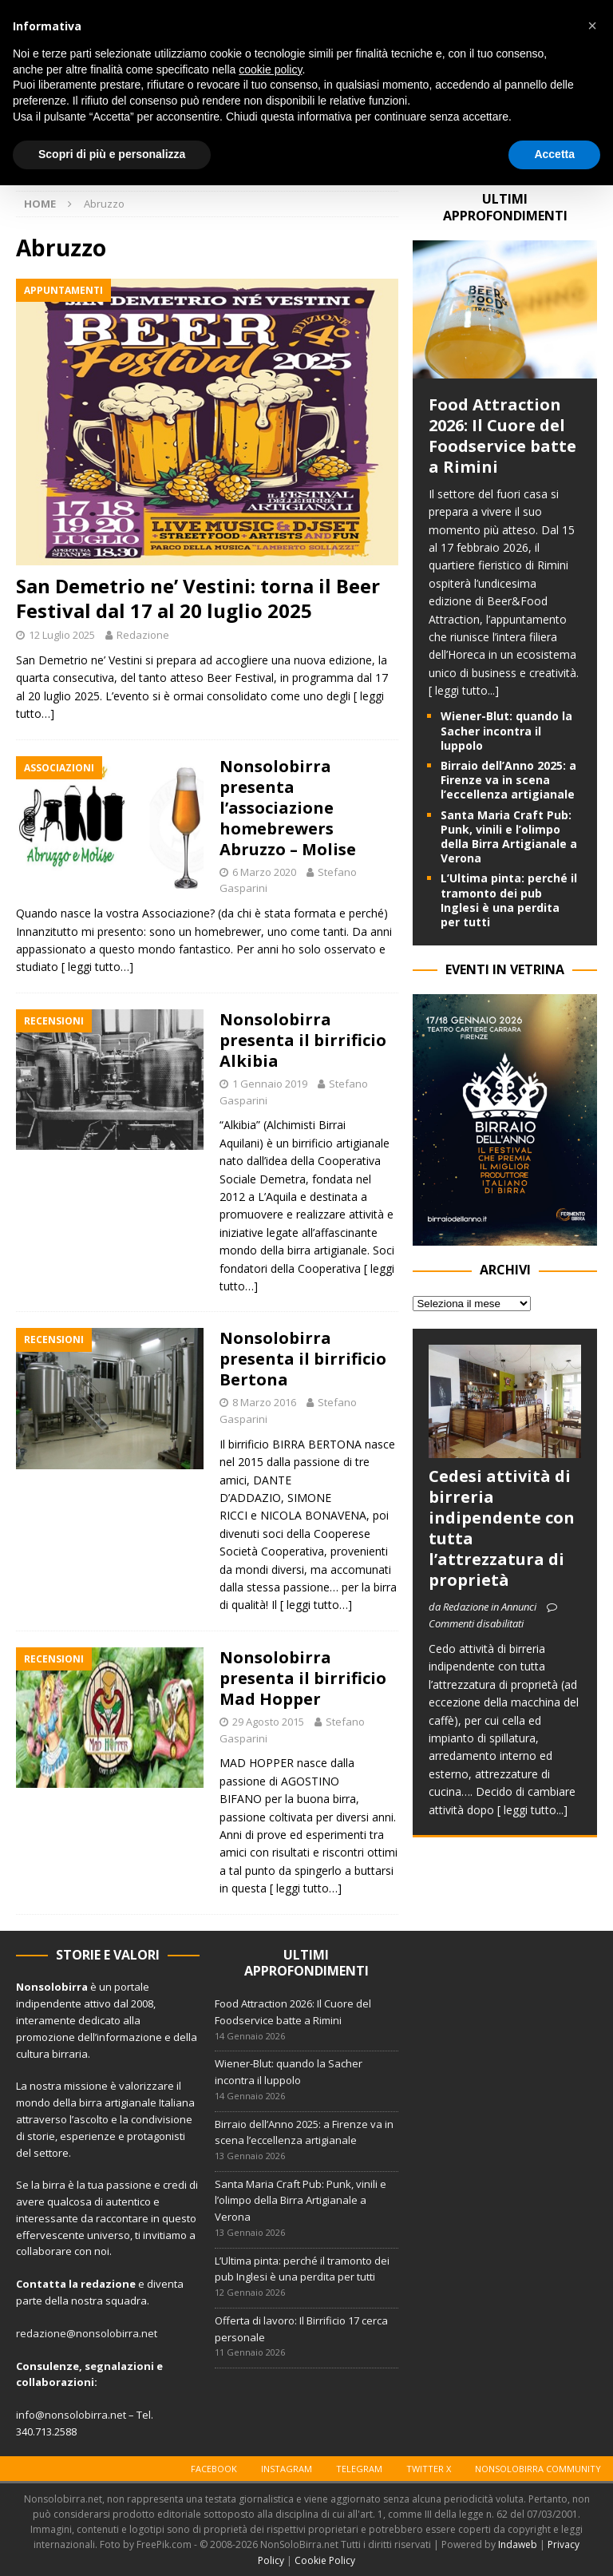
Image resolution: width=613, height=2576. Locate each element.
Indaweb (517, 2544)
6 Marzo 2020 (264, 872)
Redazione (143, 635)
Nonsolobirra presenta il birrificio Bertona (302, 1358)
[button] (592, 25)
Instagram (286, 2469)
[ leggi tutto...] (464, 690)
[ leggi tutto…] (97, 966)
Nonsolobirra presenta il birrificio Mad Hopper (302, 1678)
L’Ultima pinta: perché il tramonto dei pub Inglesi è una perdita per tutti (509, 899)
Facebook (214, 2469)
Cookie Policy (325, 2560)
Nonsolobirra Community (538, 2469)
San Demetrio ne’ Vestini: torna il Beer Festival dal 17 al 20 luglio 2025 (198, 598)
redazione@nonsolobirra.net (86, 2333)
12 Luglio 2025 (62, 635)
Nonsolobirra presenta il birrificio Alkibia (302, 1040)
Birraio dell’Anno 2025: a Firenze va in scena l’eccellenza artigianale (508, 780)
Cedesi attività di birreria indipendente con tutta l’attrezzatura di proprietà (502, 1528)
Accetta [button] (554, 154)
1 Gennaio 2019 (269, 1083)
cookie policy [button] (270, 69)
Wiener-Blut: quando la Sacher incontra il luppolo (506, 730)
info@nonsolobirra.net (71, 2415)
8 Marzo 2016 (264, 1402)
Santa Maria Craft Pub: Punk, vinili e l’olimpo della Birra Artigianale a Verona (509, 836)
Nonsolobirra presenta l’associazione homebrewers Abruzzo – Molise (287, 807)
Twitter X (428, 2469)
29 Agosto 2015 (268, 1721)
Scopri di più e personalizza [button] (111, 154)
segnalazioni (119, 2366)
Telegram (359, 2469)
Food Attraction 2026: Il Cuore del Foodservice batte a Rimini (502, 436)
